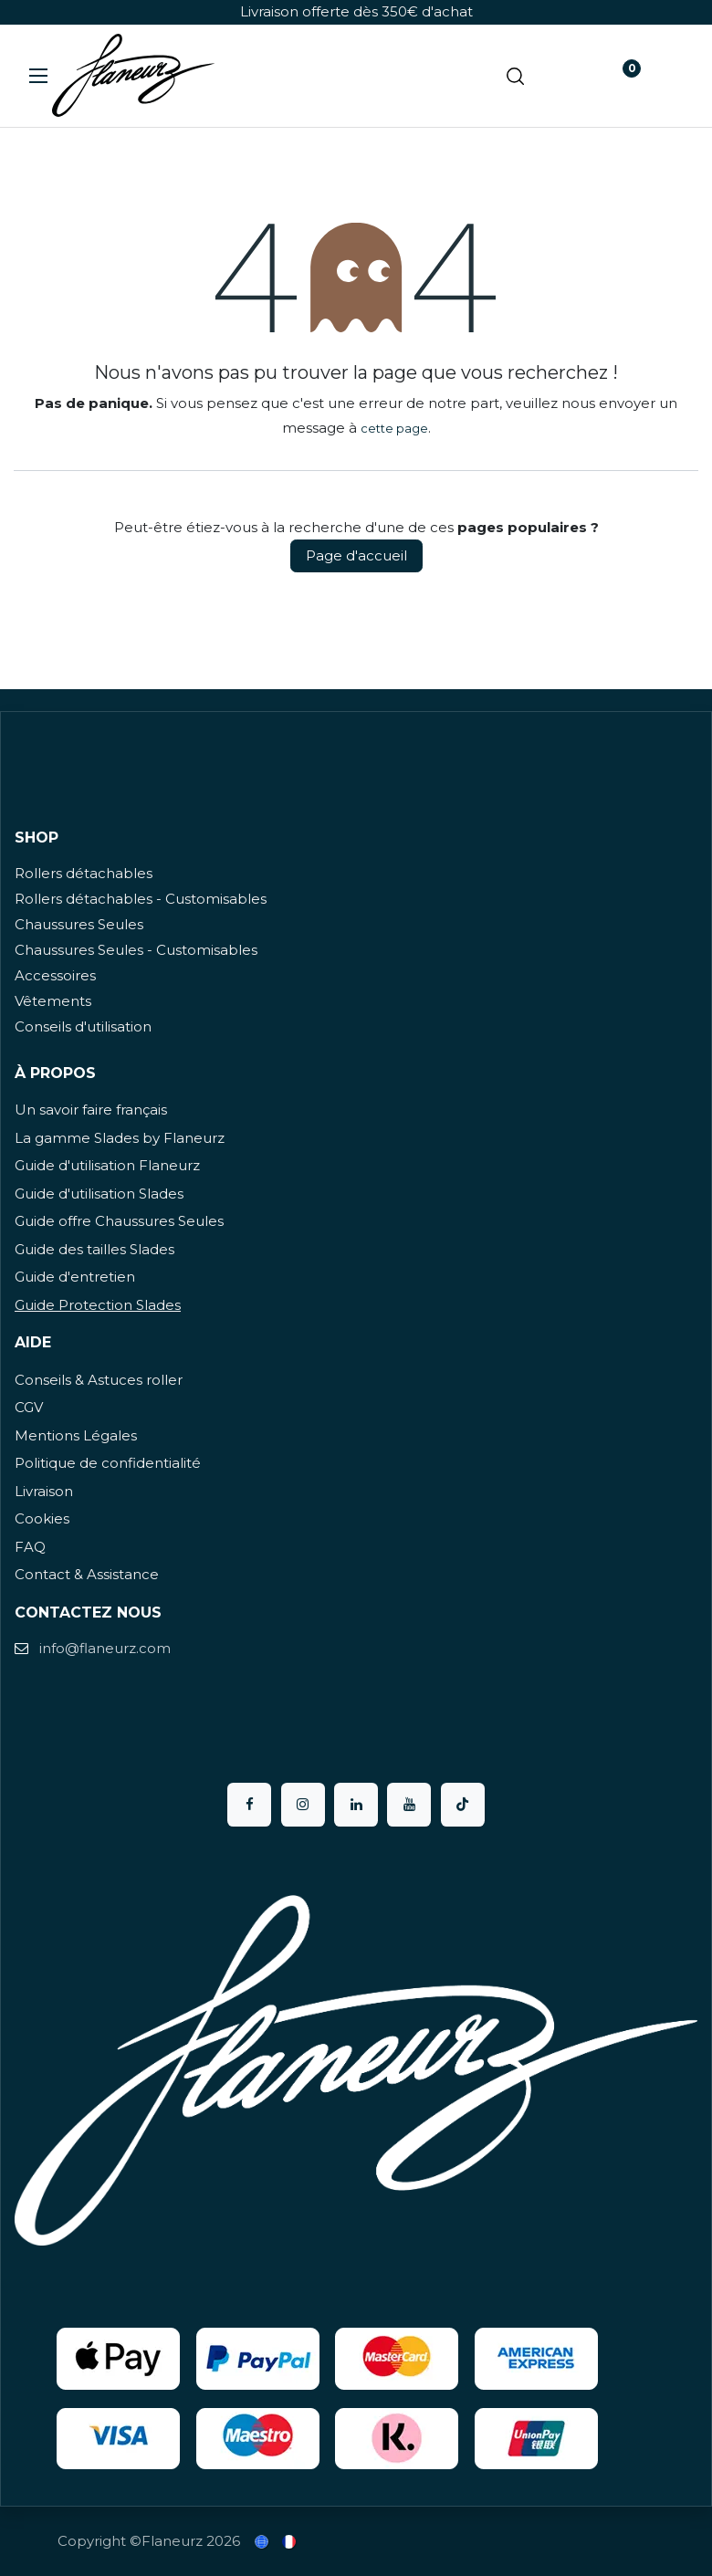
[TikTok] (463, 1805)
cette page (394, 428)
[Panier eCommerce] (567, 76)
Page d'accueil (356, 555)
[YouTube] (409, 1805)
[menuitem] (263, 2542)
